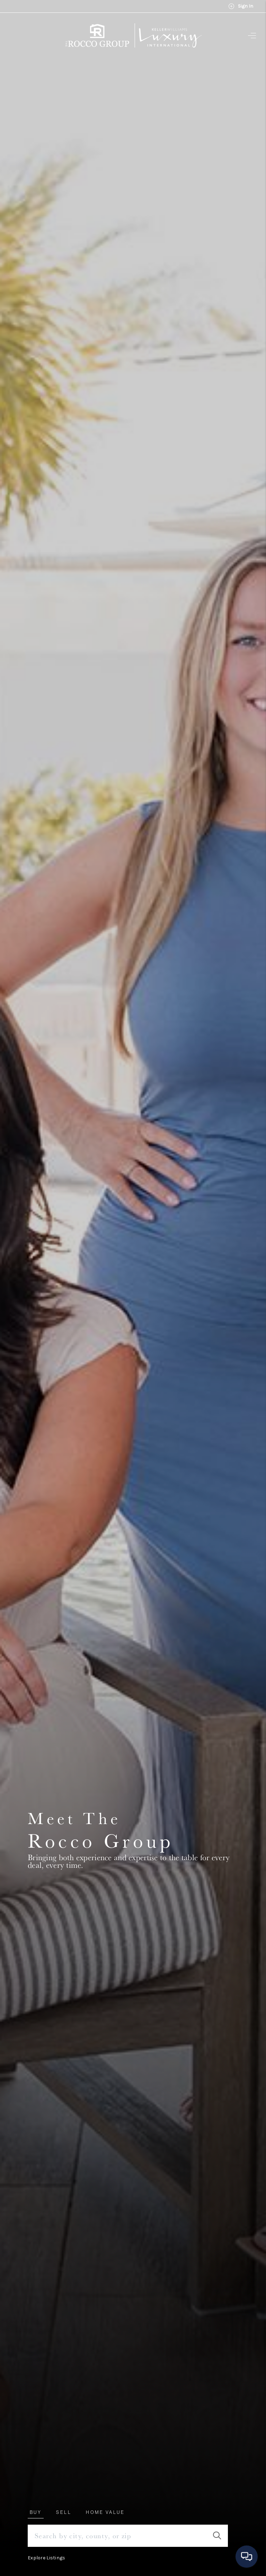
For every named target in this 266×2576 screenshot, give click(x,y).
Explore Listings (46, 2558)
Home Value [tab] (105, 2512)
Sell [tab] (63, 2512)
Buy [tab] (36, 2512)
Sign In (240, 6)
